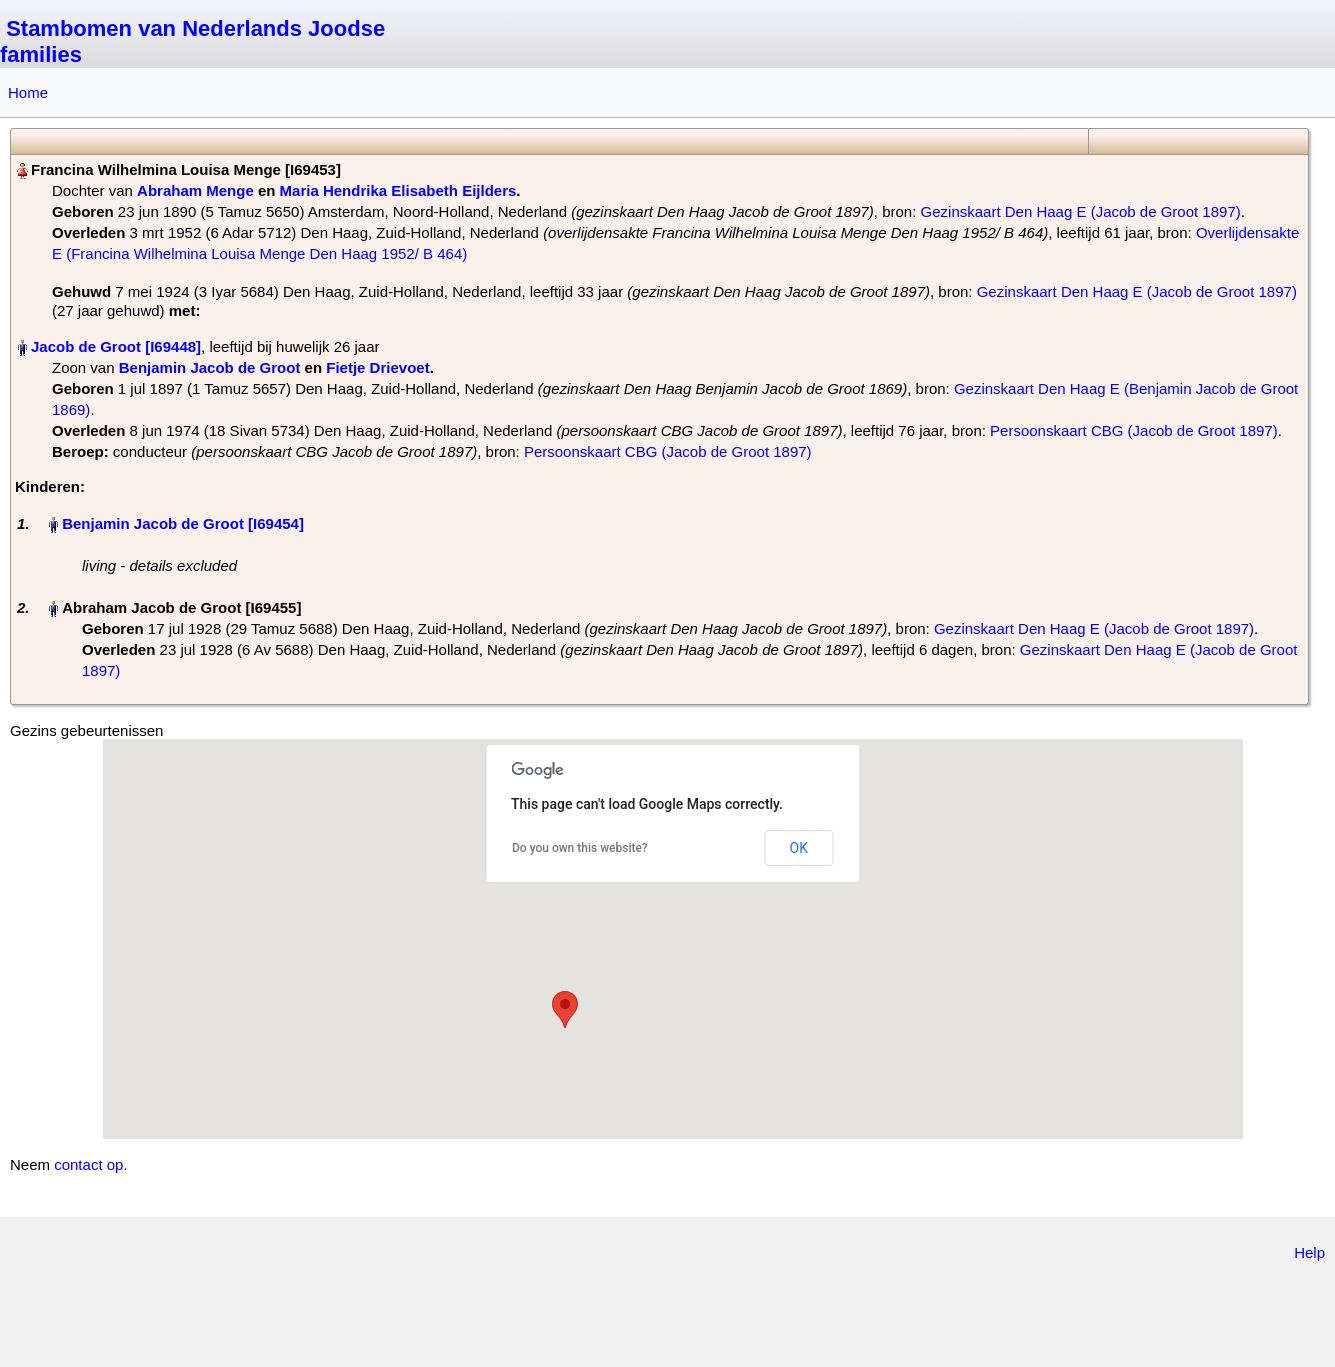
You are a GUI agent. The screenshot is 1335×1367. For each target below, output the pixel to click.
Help (1309, 1252)
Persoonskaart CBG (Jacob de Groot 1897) (1134, 430)
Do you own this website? (580, 848)
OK (799, 848)
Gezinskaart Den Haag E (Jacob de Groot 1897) (1081, 211)
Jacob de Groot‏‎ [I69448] (116, 346)
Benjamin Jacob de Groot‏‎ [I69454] (183, 523)
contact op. (90, 1164)
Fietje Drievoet (377, 367)
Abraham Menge (195, 190)
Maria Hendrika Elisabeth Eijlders (398, 190)
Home (28, 92)
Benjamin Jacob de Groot (210, 367)
